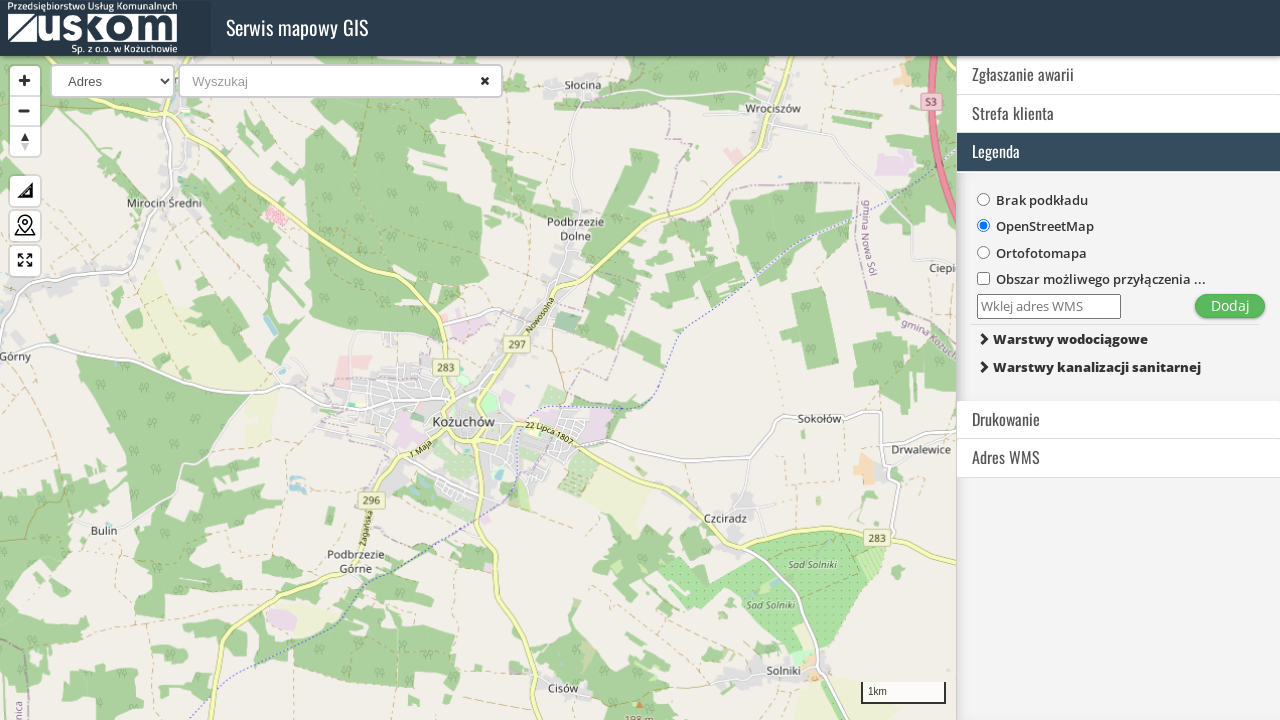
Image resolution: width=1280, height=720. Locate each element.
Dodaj (1230, 305)
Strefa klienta (1013, 113)
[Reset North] (25, 141)
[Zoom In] (25, 81)
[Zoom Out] (25, 111)
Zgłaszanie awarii (1023, 74)
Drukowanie (1006, 419)
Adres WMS (1006, 457)
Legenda (996, 151)
